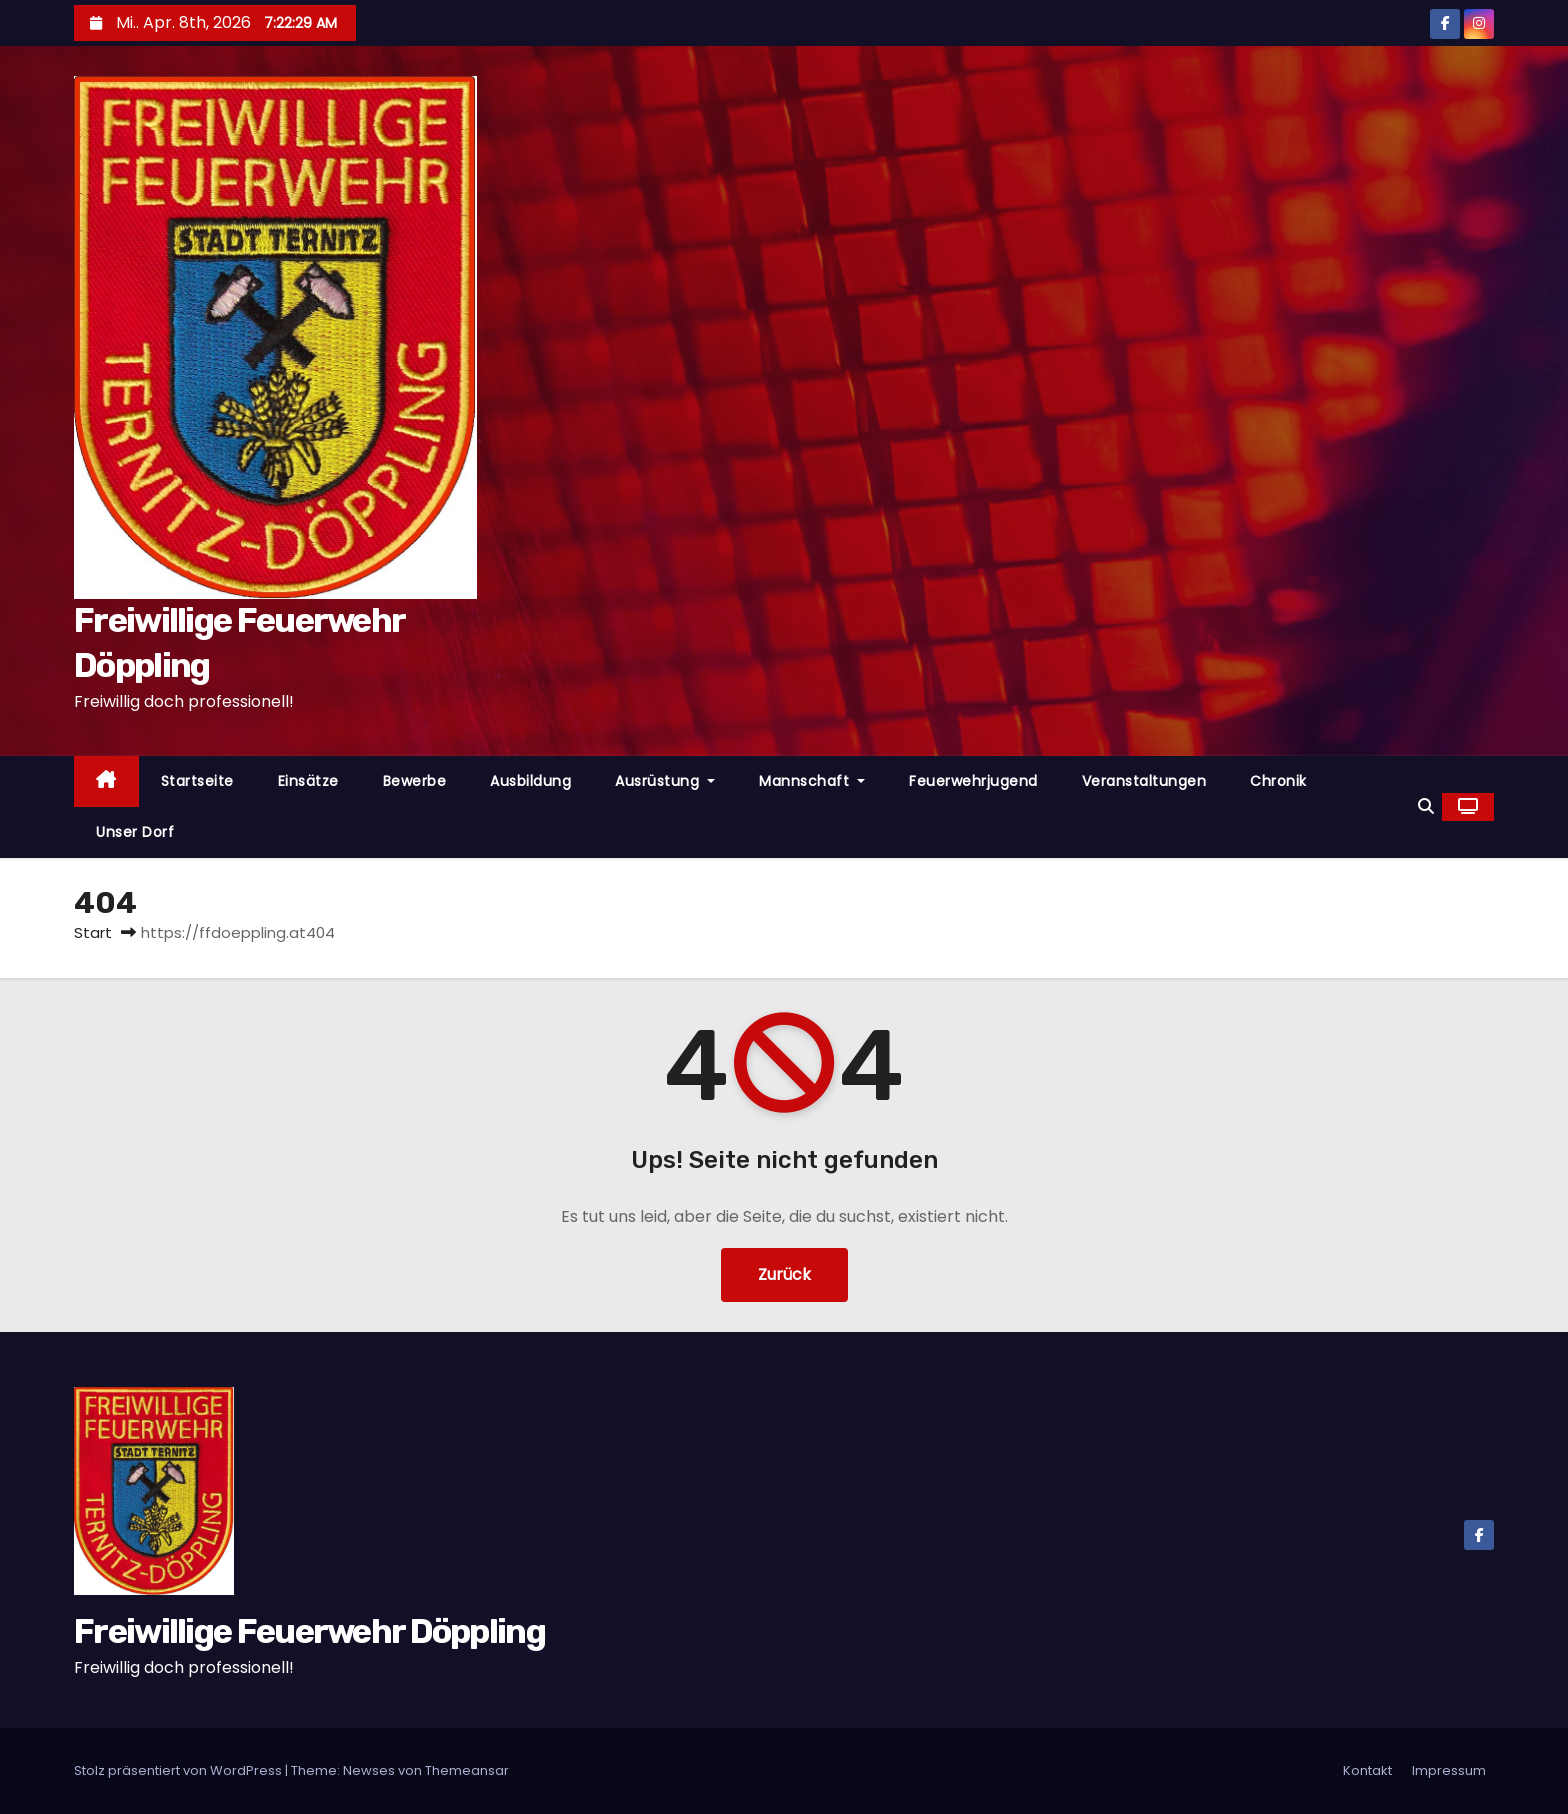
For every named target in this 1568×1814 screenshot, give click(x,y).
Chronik (1278, 781)
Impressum (1449, 1770)
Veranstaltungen (1144, 781)
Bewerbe (415, 781)
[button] (1426, 806)
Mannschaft (812, 781)
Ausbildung (530, 781)
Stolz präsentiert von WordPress (179, 1770)
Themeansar (467, 1770)
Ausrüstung (665, 781)
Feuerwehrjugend (973, 781)
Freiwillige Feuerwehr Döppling (309, 1631)
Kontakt (1367, 1770)
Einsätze (308, 781)
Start (93, 932)
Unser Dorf (135, 832)
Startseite (197, 781)
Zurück (784, 1274)
